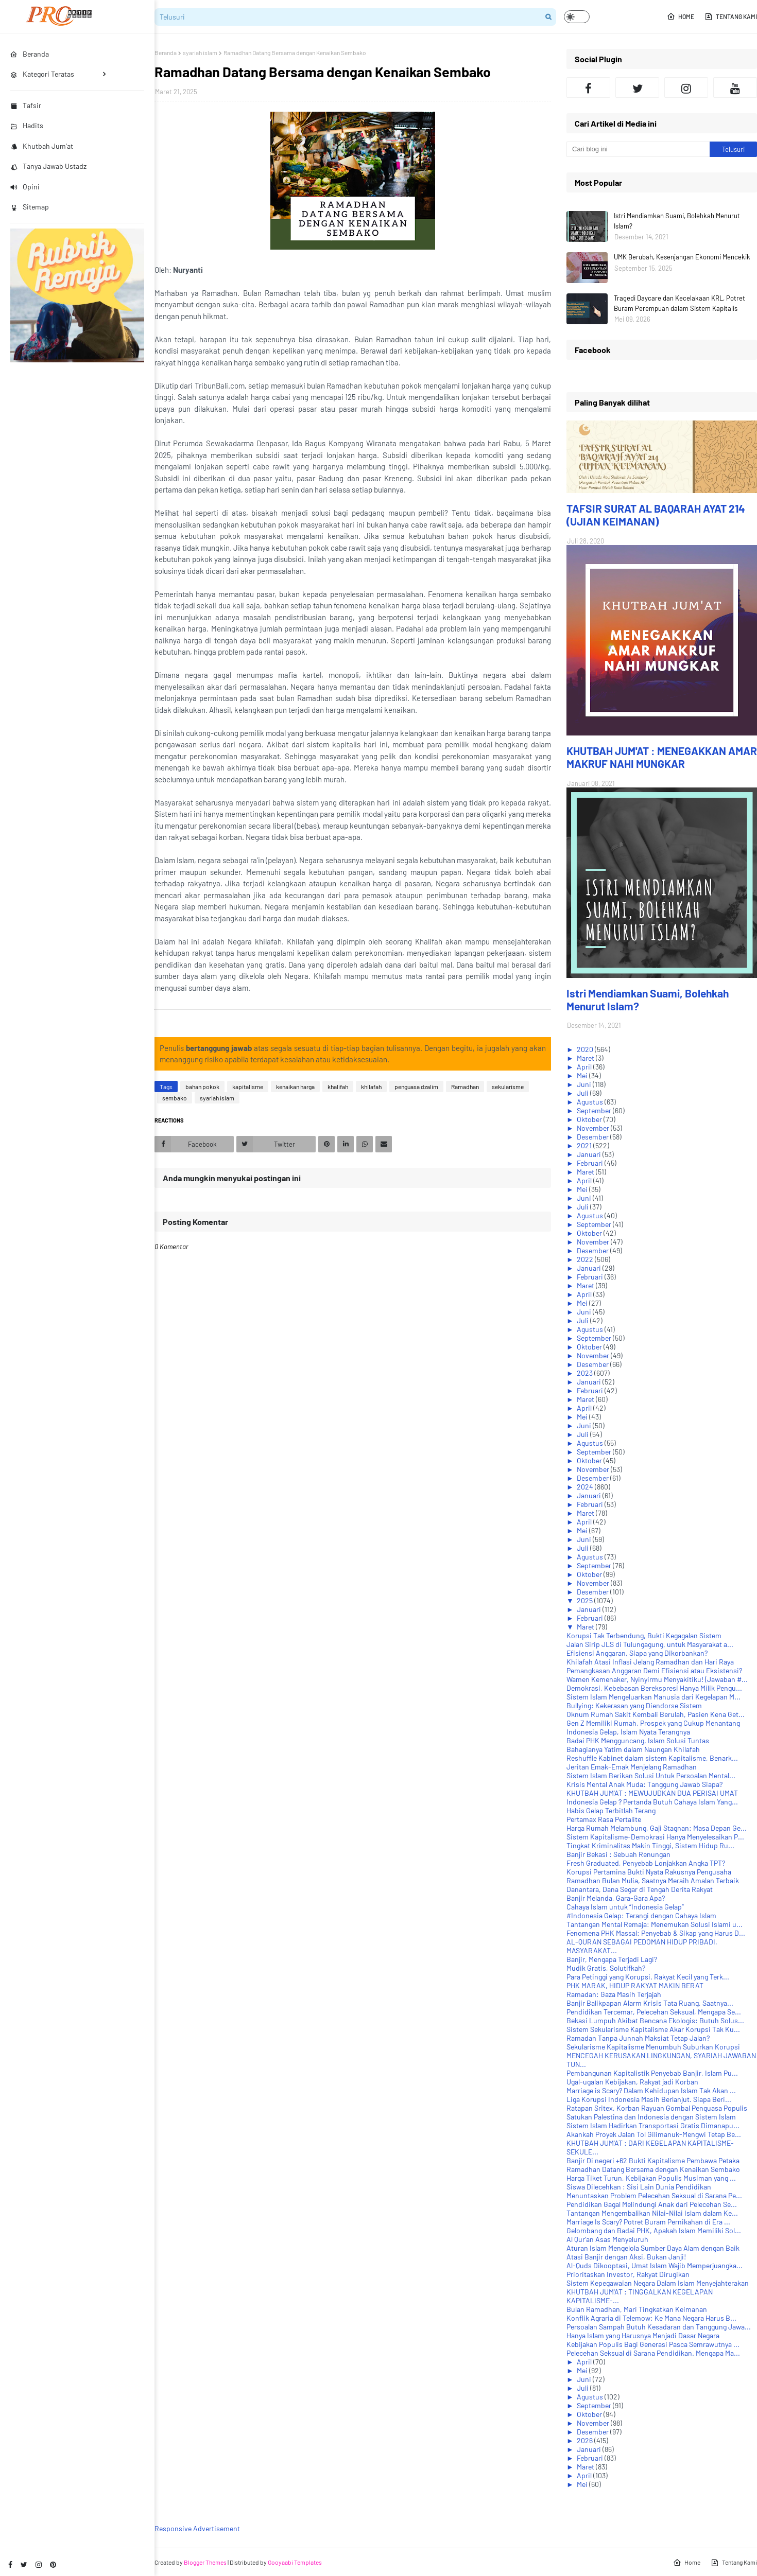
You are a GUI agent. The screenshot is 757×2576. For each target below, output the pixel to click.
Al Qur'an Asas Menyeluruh (607, 2239)
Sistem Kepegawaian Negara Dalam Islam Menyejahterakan (657, 2283)
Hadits (26, 125)
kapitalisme (247, 1086)
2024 (586, 1486)
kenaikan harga (295, 1086)
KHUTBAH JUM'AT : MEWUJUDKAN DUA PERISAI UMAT (652, 1793)
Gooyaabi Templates (295, 2562)
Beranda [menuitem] (29, 53)
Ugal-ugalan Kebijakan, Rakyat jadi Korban (632, 2081)
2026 (585, 2440)
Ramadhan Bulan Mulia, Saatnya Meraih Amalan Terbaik (652, 1880)
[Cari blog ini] (638, 149)
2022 (586, 1259)
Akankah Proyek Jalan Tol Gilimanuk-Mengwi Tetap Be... (653, 2134)
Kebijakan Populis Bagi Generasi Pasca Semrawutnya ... (652, 2344)
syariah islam (200, 52)
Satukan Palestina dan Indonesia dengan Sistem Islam (651, 2116)
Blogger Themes (205, 2562)
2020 (586, 1049)
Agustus (591, 1101)
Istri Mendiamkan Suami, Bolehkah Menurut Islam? (677, 221)
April (585, 1066)
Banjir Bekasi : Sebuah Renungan (618, 1854)
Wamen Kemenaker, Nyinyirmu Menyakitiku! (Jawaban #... (657, 1679)
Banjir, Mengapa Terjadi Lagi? (611, 1959)
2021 (585, 1145)
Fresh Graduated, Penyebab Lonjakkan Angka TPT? (645, 1863)
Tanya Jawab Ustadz (48, 166)
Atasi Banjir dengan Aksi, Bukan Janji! (626, 2256)
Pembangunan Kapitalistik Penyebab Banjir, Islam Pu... (652, 2073)
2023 (585, 1373)
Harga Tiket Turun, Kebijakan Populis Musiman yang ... (651, 2178)
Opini (25, 186)
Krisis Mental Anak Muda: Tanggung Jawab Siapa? (644, 1784)
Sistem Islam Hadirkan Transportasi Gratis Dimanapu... (652, 2125)
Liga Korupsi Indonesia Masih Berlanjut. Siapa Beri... (648, 2099)
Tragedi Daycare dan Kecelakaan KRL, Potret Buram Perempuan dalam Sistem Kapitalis (679, 303)
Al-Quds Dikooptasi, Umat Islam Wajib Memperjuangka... (654, 2265)
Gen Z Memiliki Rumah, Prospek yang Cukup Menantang (653, 1723)
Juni (585, 1084)
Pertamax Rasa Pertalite (603, 1819)
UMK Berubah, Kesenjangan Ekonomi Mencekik (682, 257)
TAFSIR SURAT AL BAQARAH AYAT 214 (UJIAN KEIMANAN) (655, 515)
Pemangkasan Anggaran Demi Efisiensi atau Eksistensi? (654, 1670)
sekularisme (508, 1086)
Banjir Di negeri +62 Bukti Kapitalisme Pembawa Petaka (652, 2160)
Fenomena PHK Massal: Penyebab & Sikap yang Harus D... (655, 1933)
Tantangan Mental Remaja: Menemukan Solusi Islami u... (654, 1924)
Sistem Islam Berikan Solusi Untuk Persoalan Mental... (650, 1775)
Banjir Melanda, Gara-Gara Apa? (615, 1898)
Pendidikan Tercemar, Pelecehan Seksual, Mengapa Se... (653, 2011)
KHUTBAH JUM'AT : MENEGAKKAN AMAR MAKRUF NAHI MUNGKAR (661, 757)
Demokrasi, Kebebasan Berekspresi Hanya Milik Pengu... (654, 1688)
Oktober (590, 1119)
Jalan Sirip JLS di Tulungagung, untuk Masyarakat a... (649, 1644)
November (594, 1128)
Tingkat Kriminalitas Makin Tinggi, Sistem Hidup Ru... (650, 1845)
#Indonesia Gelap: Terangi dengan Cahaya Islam (641, 1915)
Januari (590, 1154)
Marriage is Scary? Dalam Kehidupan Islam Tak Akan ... (651, 2090)
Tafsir (25, 105)
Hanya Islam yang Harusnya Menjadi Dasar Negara (642, 2335)
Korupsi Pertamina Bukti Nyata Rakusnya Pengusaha (648, 1871)
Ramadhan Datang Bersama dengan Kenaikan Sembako (653, 2169)
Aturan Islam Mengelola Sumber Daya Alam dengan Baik (652, 2248)
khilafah (371, 1086)
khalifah (338, 1086)
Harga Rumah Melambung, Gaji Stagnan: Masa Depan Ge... (656, 1828)
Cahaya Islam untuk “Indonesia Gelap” (625, 1906)
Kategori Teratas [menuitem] (42, 73)
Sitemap (29, 206)
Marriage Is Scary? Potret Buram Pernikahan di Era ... (648, 2221)
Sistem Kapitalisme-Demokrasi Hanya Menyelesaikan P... (655, 1836)
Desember (593, 1136)
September (595, 1110)
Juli (583, 1093)
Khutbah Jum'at (41, 146)
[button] (577, 16)
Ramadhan (465, 1086)
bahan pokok (202, 1086)
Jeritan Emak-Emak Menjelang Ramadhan (631, 1766)
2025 (585, 1600)
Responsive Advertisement (197, 2528)
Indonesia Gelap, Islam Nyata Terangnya (628, 1731)
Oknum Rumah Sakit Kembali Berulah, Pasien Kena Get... (655, 1714)
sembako (174, 1097)
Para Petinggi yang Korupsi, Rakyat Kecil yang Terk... (647, 1976)
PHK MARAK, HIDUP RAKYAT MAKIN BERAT (634, 1985)
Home (680, 16)
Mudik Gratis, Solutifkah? (605, 1968)
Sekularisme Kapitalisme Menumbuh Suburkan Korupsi (653, 2046)
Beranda (165, 52)
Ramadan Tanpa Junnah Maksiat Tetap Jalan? (638, 2038)
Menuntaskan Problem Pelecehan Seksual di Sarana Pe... (654, 2195)
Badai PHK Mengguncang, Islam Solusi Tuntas (637, 1740)
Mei (583, 1075)
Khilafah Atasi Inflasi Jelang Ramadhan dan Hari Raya (650, 1661)
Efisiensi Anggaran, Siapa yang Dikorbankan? (637, 1653)
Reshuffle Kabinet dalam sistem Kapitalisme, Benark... (652, 1758)
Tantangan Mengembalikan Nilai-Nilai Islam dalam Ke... (652, 2213)
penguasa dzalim (416, 1086)
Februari (591, 1163)
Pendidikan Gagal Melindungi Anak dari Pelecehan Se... (651, 2204)
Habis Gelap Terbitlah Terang (611, 1810)
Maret (586, 1058)
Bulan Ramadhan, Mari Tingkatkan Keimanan (636, 2309)
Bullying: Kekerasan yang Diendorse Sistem (634, 1705)
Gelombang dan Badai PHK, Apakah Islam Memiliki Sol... (653, 2230)
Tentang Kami (730, 16)
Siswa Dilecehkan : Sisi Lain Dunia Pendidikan (638, 2186)
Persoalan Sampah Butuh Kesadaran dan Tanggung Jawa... (658, 2326)
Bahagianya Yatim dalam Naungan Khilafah (633, 1749)
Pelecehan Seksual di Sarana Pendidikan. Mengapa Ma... (653, 2353)
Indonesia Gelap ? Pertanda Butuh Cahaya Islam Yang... (652, 1801)
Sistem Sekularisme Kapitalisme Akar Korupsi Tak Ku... (653, 2029)
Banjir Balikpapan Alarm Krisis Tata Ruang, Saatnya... (649, 2003)
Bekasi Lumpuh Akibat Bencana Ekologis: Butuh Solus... (655, 2020)
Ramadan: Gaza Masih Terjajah (613, 1994)
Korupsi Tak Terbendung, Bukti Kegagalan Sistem (643, 1635)
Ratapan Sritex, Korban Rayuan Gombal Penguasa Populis (656, 2108)
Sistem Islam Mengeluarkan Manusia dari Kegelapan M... (653, 1696)
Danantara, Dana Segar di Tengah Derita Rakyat (639, 1889)
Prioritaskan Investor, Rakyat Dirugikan (628, 2274)
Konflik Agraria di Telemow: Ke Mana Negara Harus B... (651, 2318)
